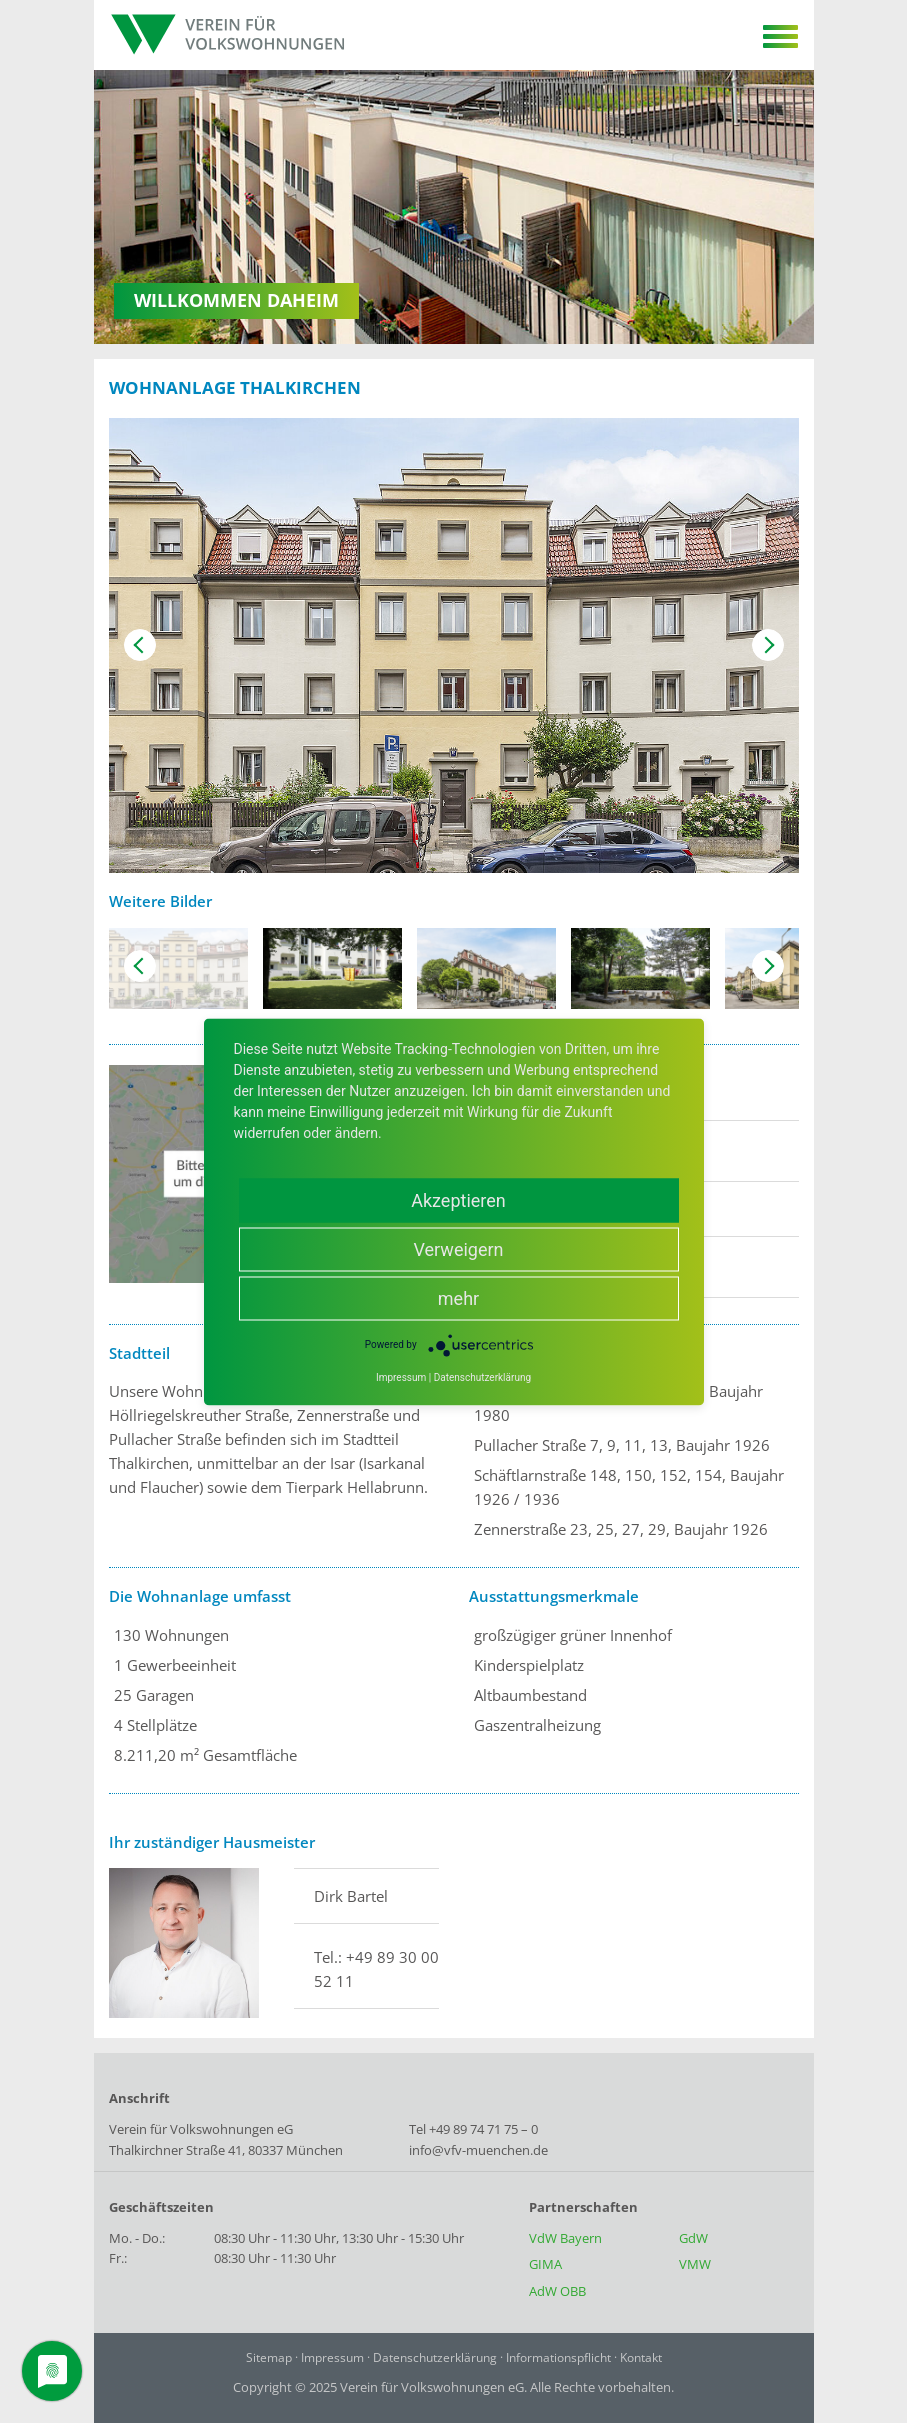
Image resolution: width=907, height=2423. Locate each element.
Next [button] (768, 645)
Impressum (332, 2357)
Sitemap (269, 2357)
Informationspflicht (558, 2357)
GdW (693, 2238)
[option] (454, 645)
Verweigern (458, 1248)
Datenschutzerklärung (435, 2357)
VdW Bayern (565, 2238)
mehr (458, 1297)
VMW (695, 2264)
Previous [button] (140, 645)
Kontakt (641, 2357)
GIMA (545, 2264)
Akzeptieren (458, 1199)
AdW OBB (557, 2291)
